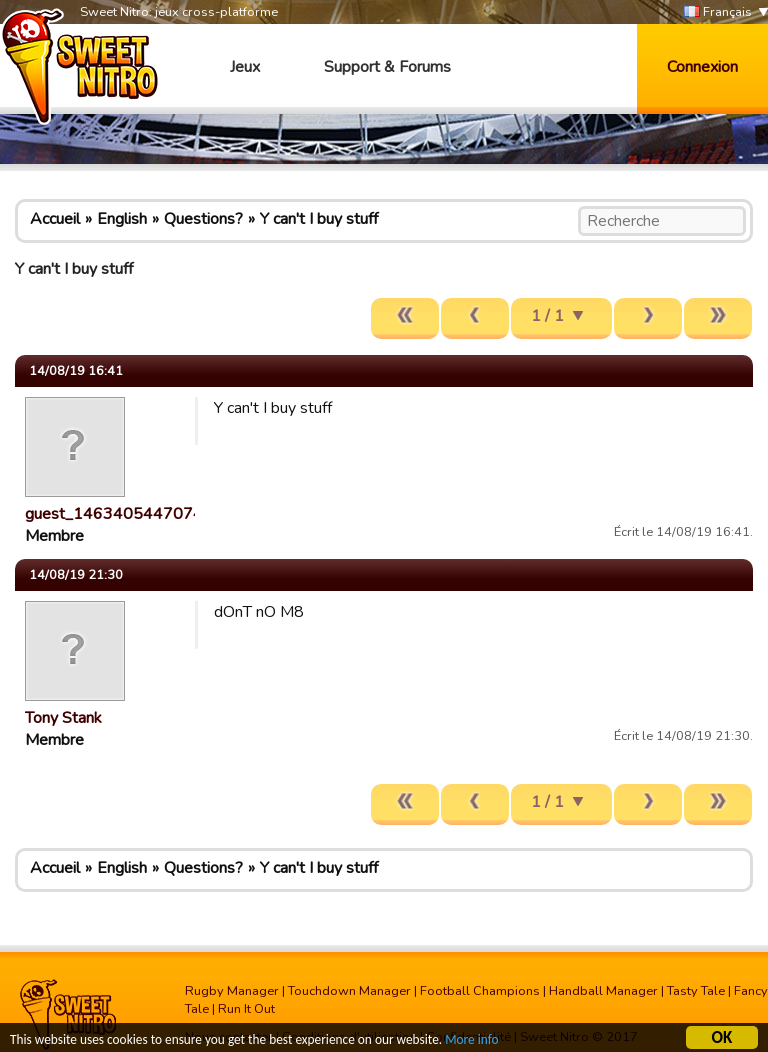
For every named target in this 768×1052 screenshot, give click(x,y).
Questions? (203, 219)
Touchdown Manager (349, 991)
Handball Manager (603, 991)
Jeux (245, 67)
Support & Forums (387, 67)
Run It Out (246, 1009)
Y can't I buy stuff (319, 219)
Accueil (55, 219)
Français (718, 12)
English (122, 219)
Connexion (702, 67)
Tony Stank (63, 718)
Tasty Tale (696, 991)
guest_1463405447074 (114, 514)
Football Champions (480, 991)
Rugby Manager (232, 991)
